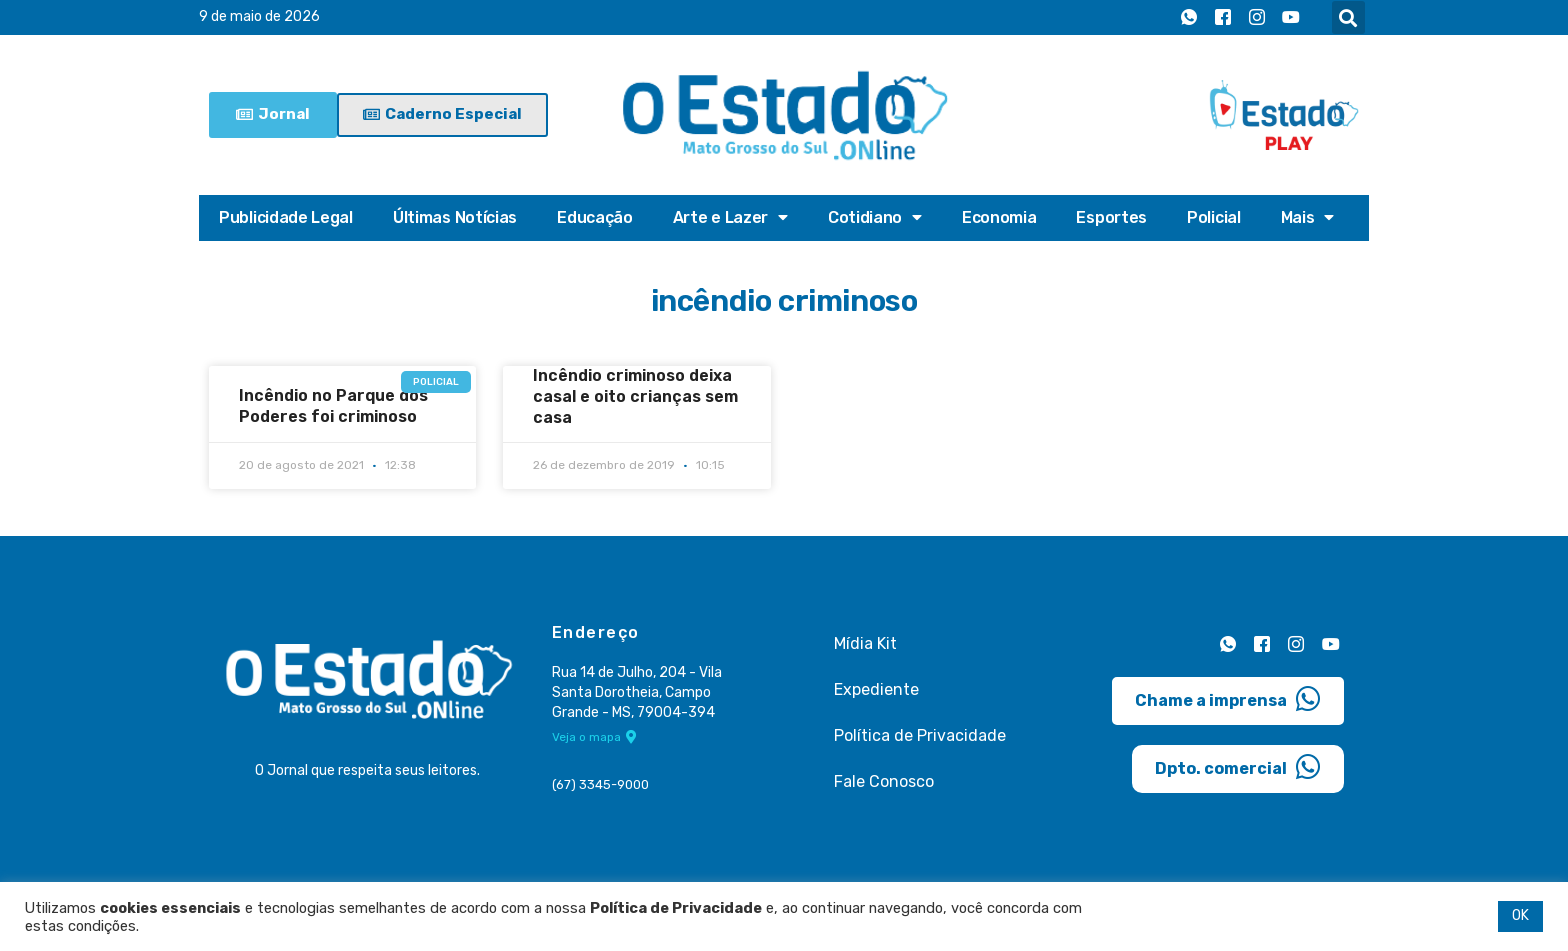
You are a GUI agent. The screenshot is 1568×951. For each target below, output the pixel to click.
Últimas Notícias (455, 217)
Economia (999, 217)
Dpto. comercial (1238, 766)
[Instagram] (1257, 18)
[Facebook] (1223, 18)
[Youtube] (1291, 18)
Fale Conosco (884, 781)
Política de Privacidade (920, 735)
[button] (1348, 17)
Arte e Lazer (730, 218)
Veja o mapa (594, 738)
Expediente (876, 689)
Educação (595, 217)
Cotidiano (875, 218)
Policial (1214, 217)
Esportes (1111, 217)
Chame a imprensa (1228, 698)
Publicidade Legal (286, 217)
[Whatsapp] (1189, 18)
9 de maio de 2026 (259, 17)
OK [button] (1520, 915)
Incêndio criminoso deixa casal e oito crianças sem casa (635, 396)
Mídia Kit (865, 643)
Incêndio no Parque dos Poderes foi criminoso (333, 406)
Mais (1308, 218)
